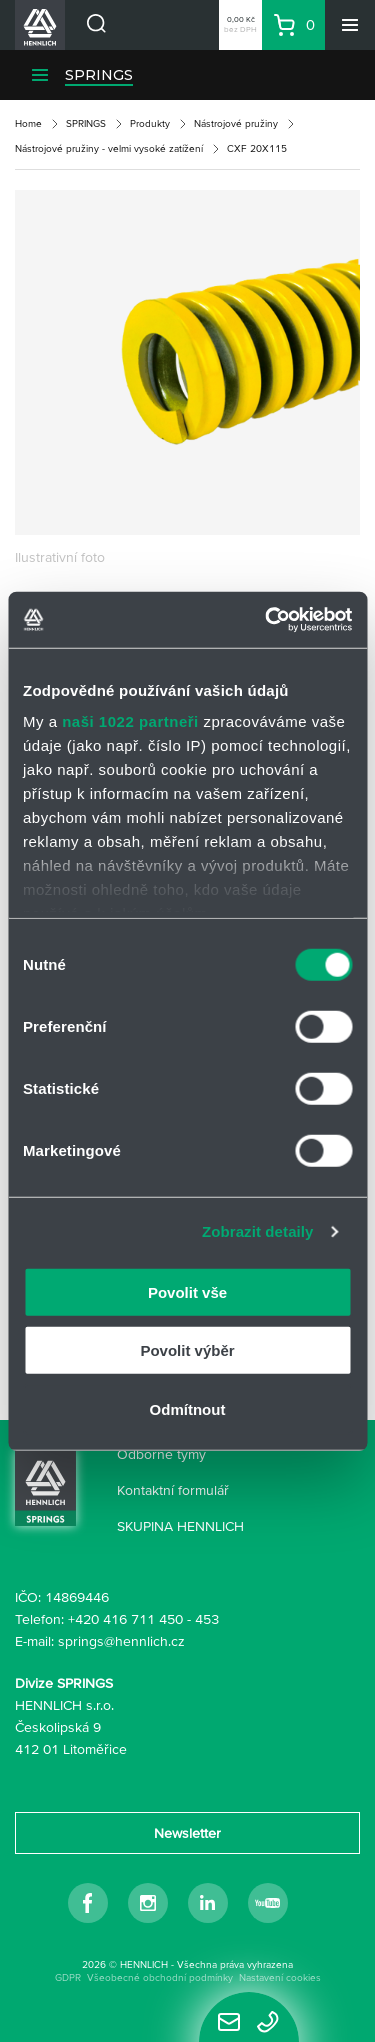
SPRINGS (99, 75)
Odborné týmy (161, 1454)
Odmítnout (188, 1408)
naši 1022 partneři (130, 721)
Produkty (150, 123)
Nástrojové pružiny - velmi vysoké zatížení (109, 148)
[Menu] (350, 25)
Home (28, 123)
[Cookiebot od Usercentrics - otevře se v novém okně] (267, 620)
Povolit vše (187, 1291)
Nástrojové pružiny (236, 123)
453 (207, 1619)
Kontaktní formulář (173, 1490)
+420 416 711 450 (125, 1619)
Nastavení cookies (280, 1977)
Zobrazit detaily (258, 1231)
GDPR (68, 1977)
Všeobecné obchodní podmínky (160, 1977)
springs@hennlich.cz (121, 1641)
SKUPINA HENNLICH (180, 1526)
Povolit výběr (187, 1350)
